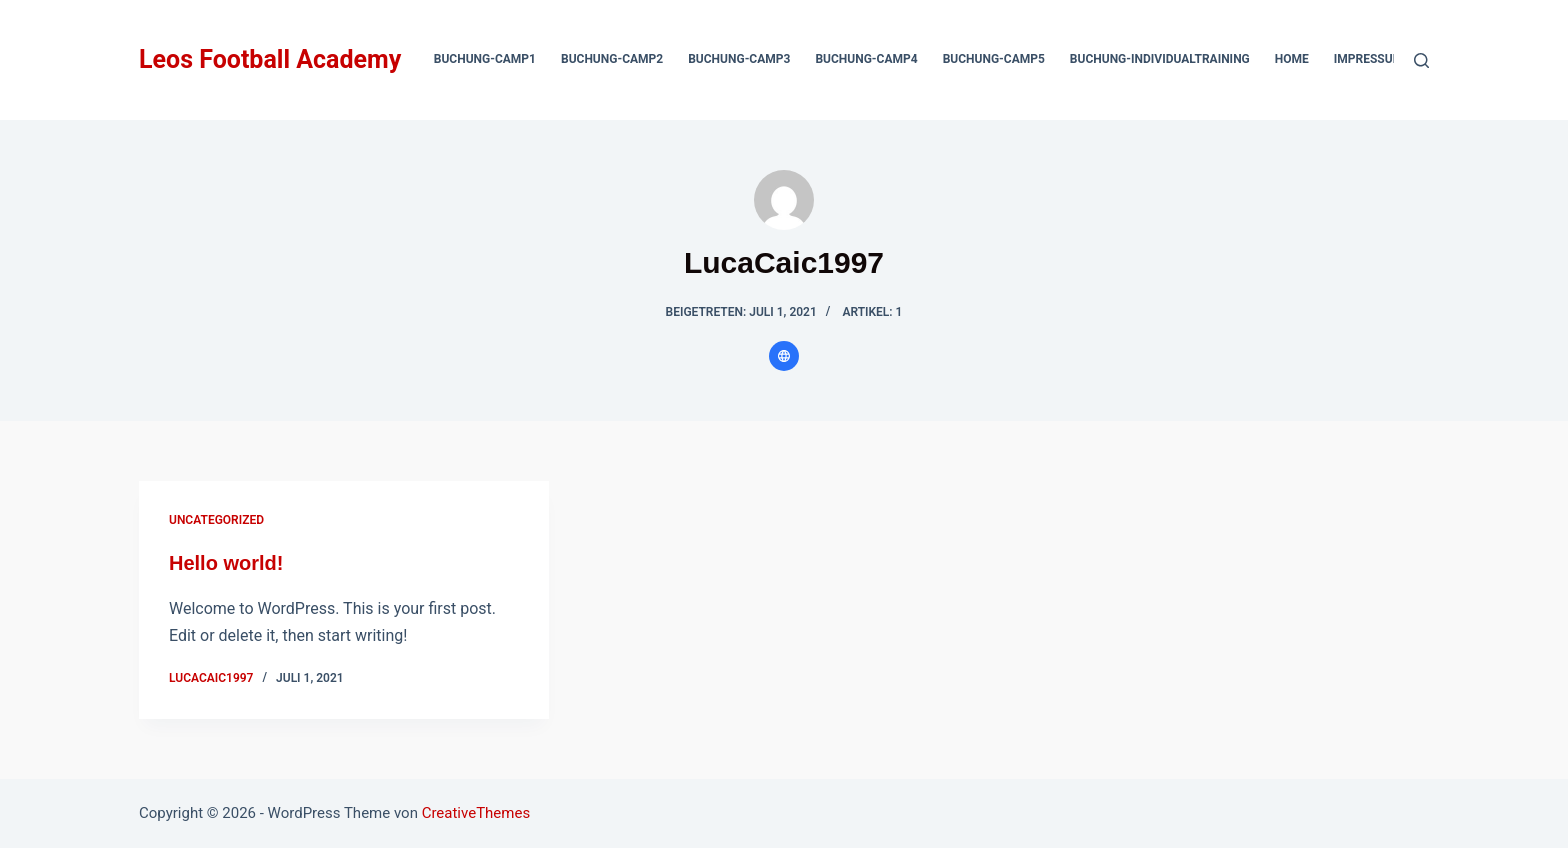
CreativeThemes (476, 813)
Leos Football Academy (270, 59)
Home (1292, 59)
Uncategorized (216, 520)
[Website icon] (784, 356)
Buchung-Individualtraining (1160, 59)
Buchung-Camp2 (612, 59)
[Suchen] (1421, 60)
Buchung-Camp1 (485, 59)
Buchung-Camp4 (866, 59)
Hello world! (226, 563)
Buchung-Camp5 (994, 59)
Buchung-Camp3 (739, 59)
